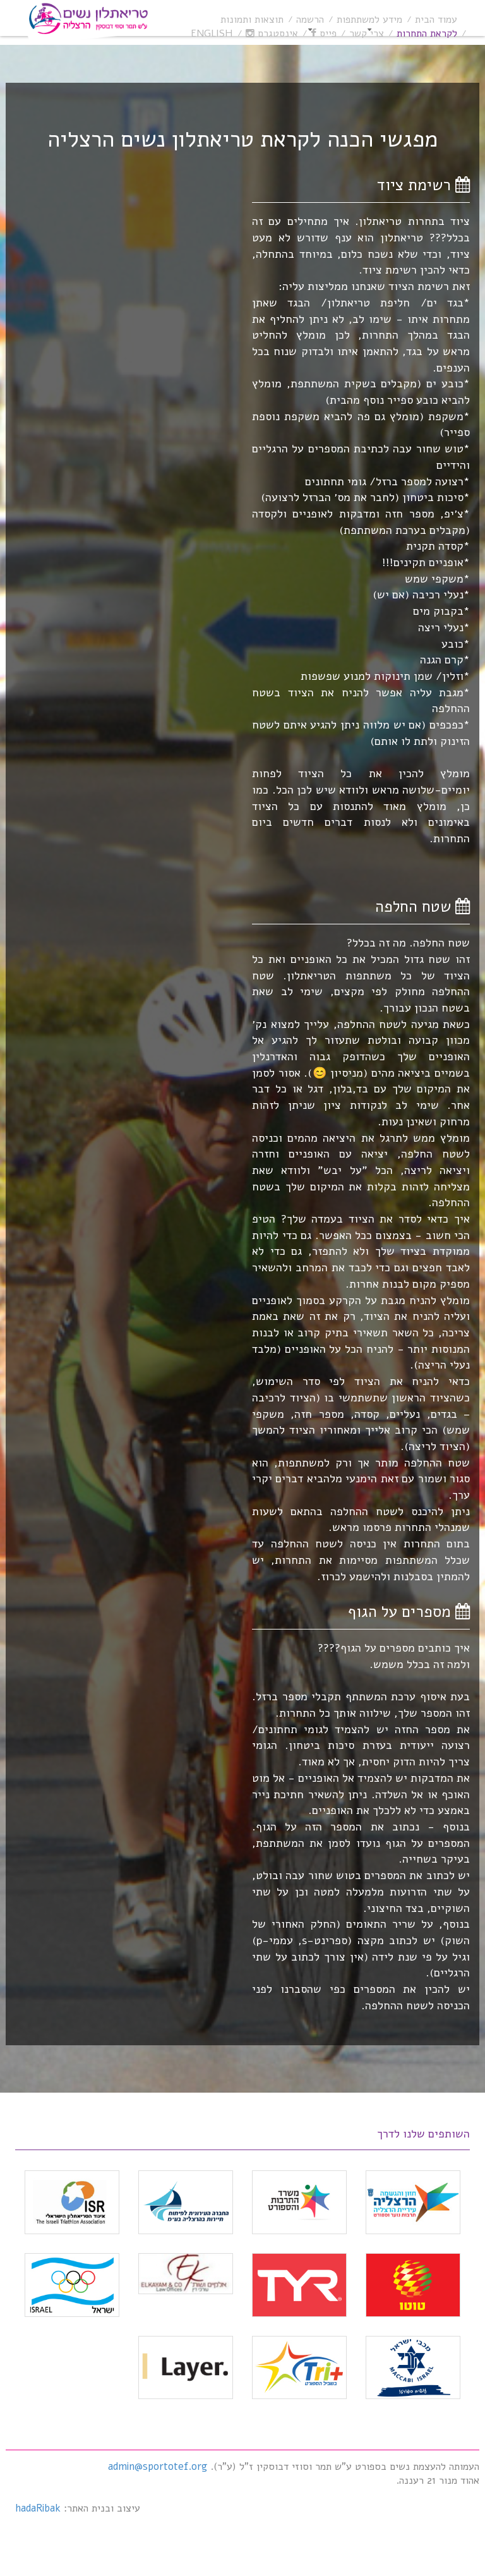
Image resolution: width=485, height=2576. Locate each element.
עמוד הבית (436, 20)
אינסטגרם (272, 33)
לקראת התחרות (427, 33)
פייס (324, 33)
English (212, 33)
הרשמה (310, 20)
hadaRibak (38, 2508)
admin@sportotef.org (157, 2467)
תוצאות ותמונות (252, 20)
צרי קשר (366, 33)
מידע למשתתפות (369, 20)
